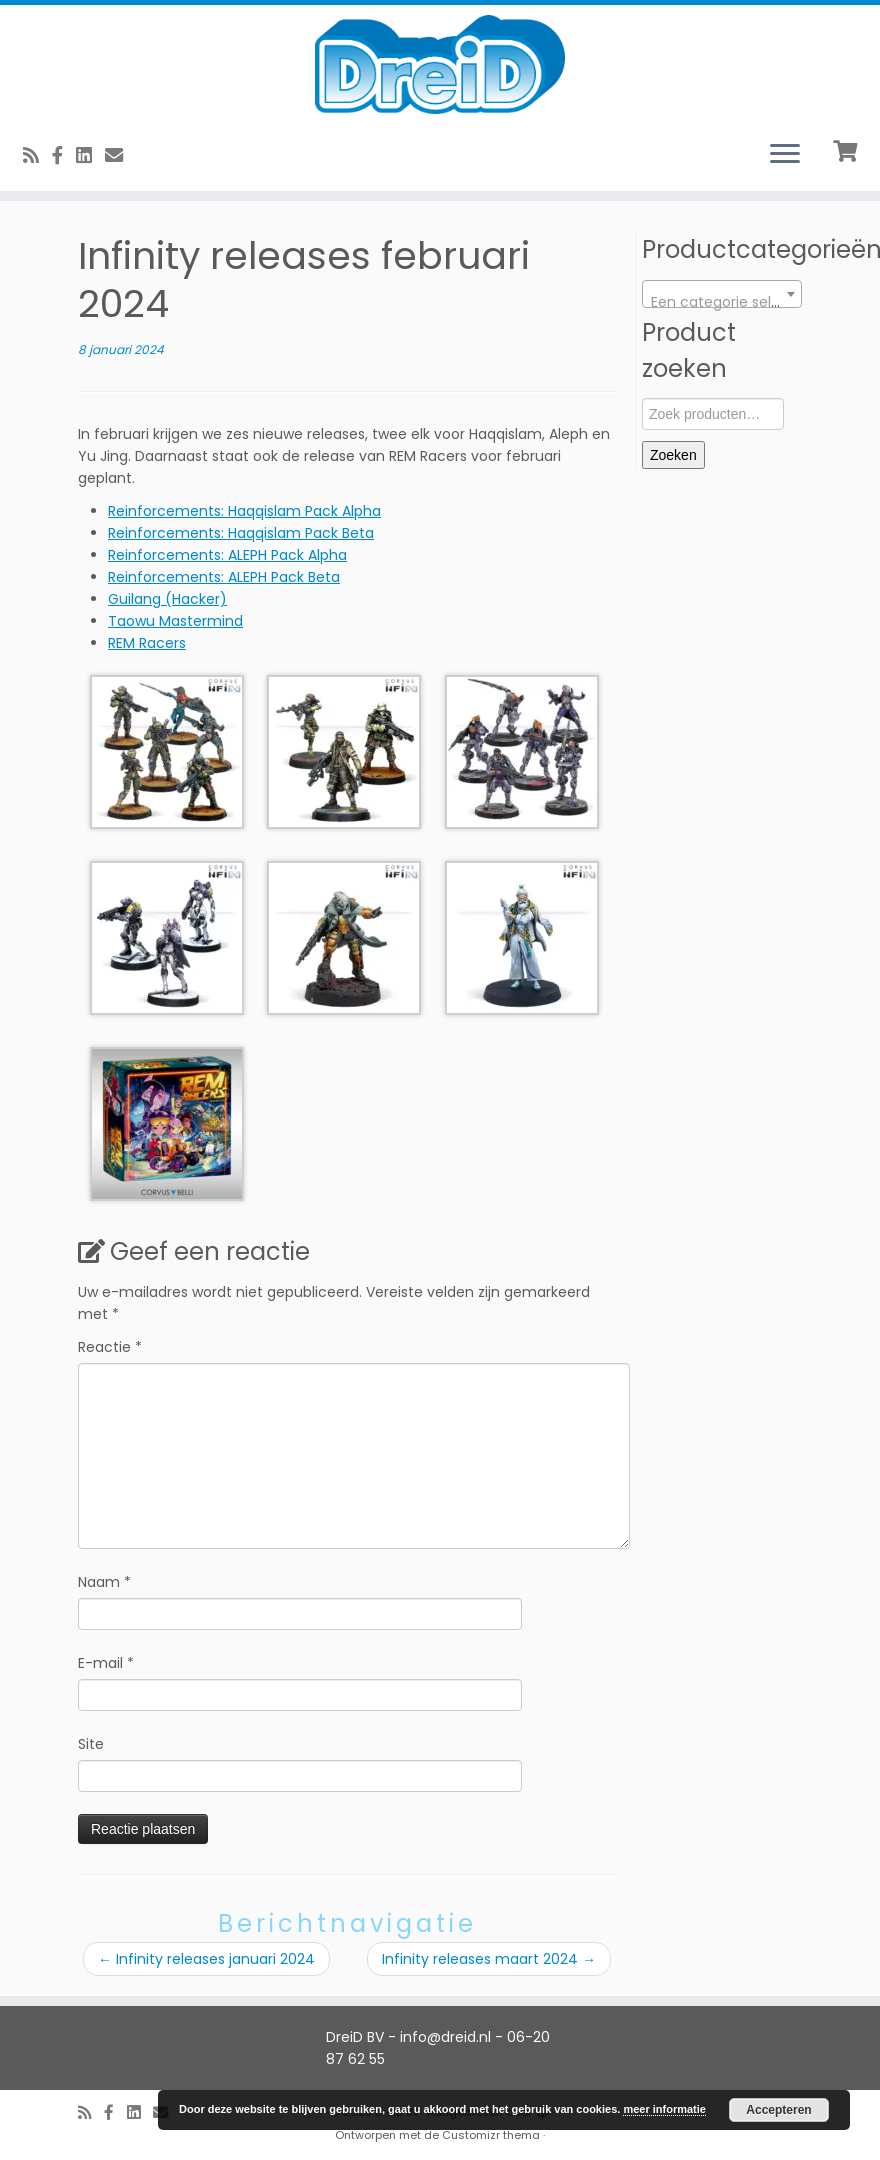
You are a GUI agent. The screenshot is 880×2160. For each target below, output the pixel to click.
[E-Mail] (120, 155)
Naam (104, 1582)
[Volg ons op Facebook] (64, 155)
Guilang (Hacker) (167, 599)
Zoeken (673, 455)
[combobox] (722, 294)
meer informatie (664, 2109)
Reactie (110, 1347)
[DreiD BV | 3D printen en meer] (440, 64)
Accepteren (778, 2110)
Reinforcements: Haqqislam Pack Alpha (244, 511)
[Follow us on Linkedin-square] (90, 155)
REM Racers (147, 643)
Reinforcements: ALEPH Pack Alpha (227, 555)
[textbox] (722, 302)
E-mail (106, 1663)
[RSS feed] (37, 155)
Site (91, 1744)
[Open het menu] (785, 155)
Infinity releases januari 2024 (206, 1959)
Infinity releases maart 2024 (489, 1959)
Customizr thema (491, 2135)
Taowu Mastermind (175, 621)
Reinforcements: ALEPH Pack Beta (224, 577)
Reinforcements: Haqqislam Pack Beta (241, 533)
